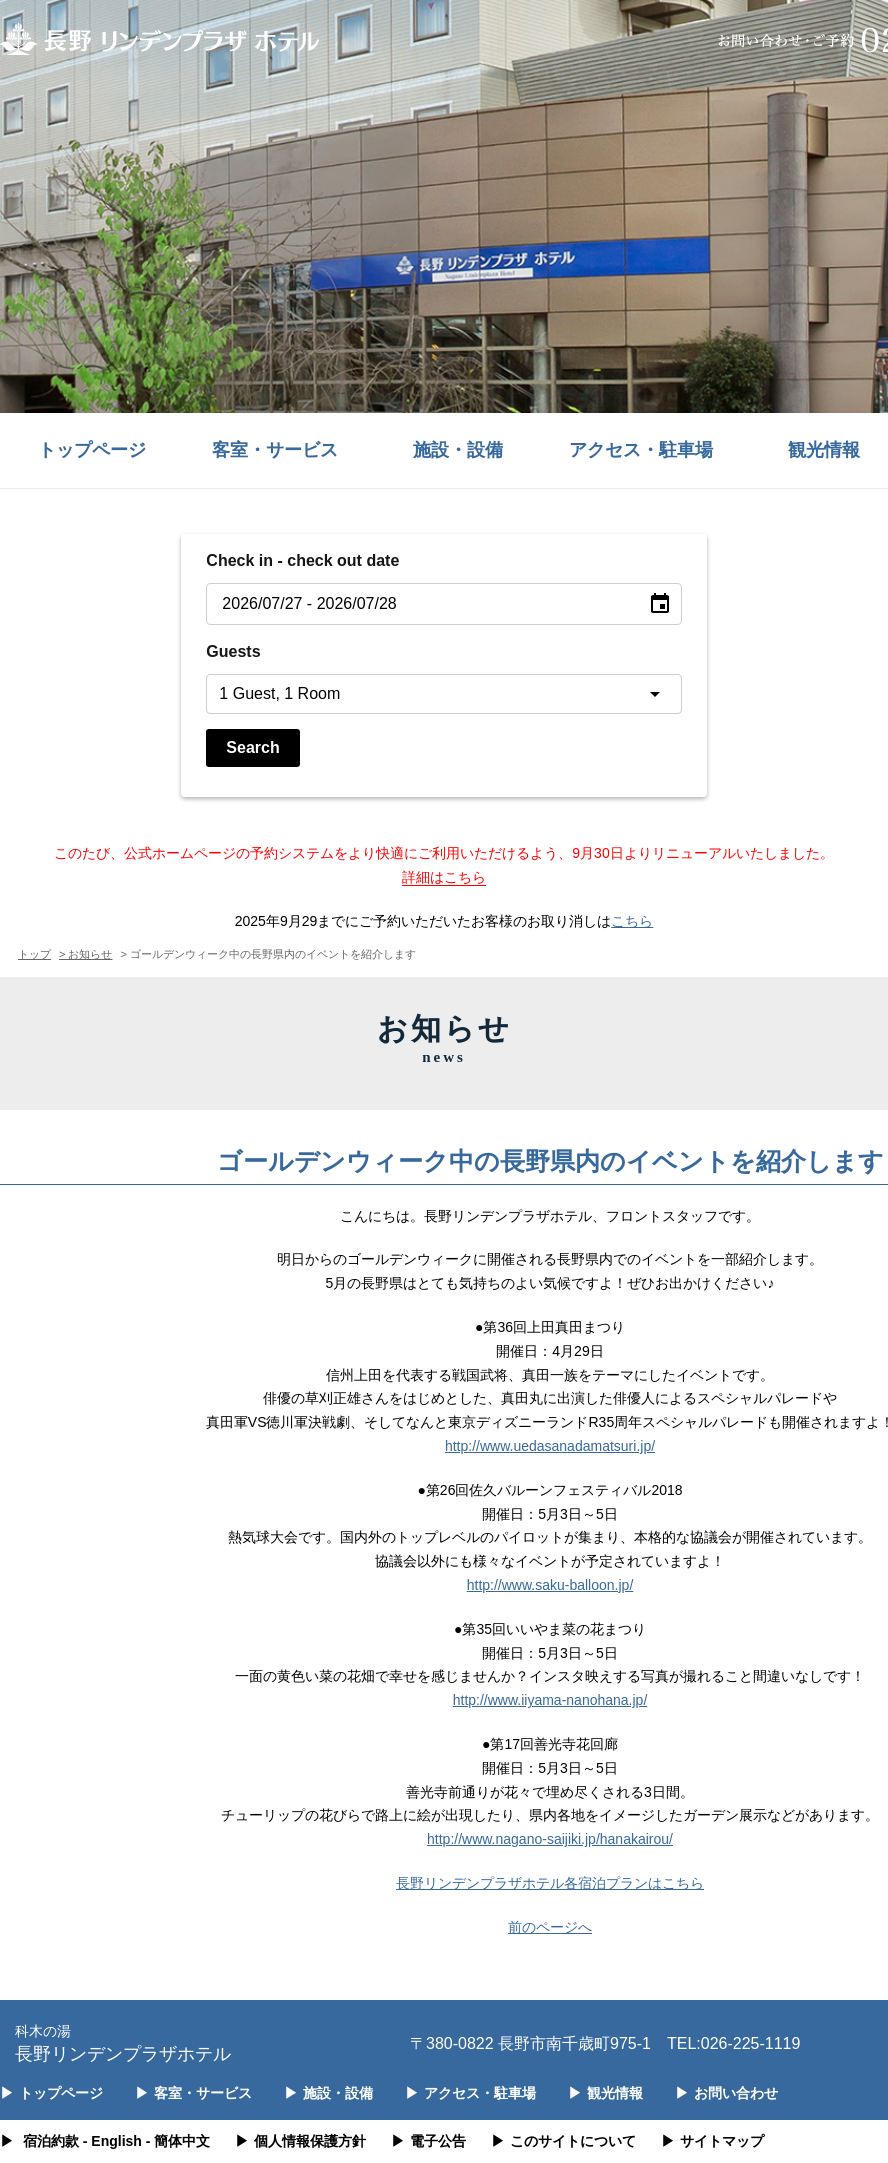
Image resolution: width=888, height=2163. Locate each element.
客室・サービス (275, 450)
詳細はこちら (444, 877)
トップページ (92, 450)
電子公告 (428, 2141)
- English (112, 2141)
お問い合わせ (726, 2093)
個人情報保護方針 (300, 2141)
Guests (233, 651)
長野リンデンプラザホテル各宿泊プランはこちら (550, 1883)
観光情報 (605, 2093)
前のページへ (550, 1927)
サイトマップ (712, 2141)
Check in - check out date (302, 560)
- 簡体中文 (178, 2141)
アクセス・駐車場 (641, 450)
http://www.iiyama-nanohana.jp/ (550, 1700)
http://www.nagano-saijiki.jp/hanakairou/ (550, 1839)
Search (252, 747)
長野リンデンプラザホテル (123, 2042)
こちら (632, 921)
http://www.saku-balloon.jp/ (550, 1585)
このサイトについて (563, 2141)
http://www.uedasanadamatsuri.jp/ (550, 1446)
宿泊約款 (51, 2141)
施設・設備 (458, 450)
